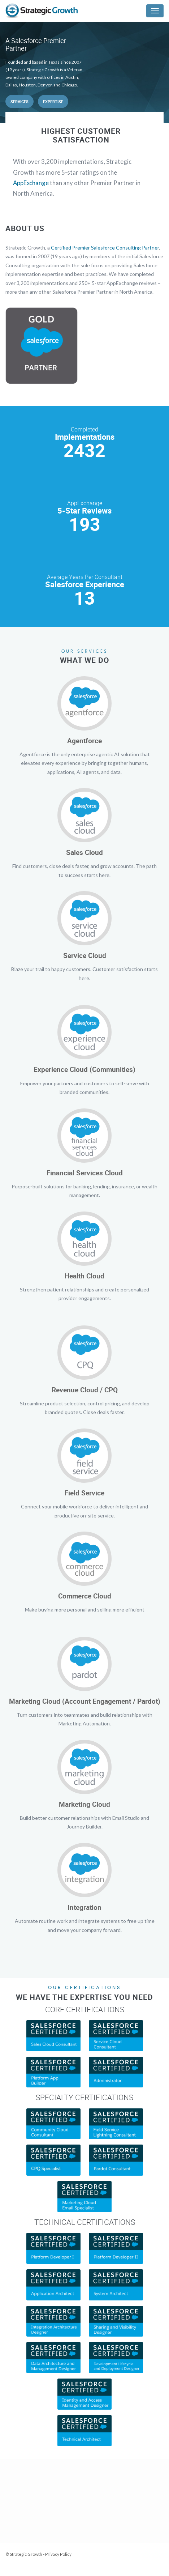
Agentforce (84, 740)
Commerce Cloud (84, 1596)
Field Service (84, 1493)
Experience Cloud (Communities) (84, 1069)
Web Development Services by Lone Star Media (50, 2564)
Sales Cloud (84, 852)
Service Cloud (84, 955)
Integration (84, 1907)
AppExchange (31, 183)
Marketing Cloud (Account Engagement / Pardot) (84, 1701)
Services (19, 101)
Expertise (53, 101)
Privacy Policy (58, 2554)
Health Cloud (84, 1276)
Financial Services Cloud (85, 1173)
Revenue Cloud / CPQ (85, 1390)
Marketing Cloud (84, 1804)
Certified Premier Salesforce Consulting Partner (105, 247)
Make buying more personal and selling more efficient (84, 1609)
